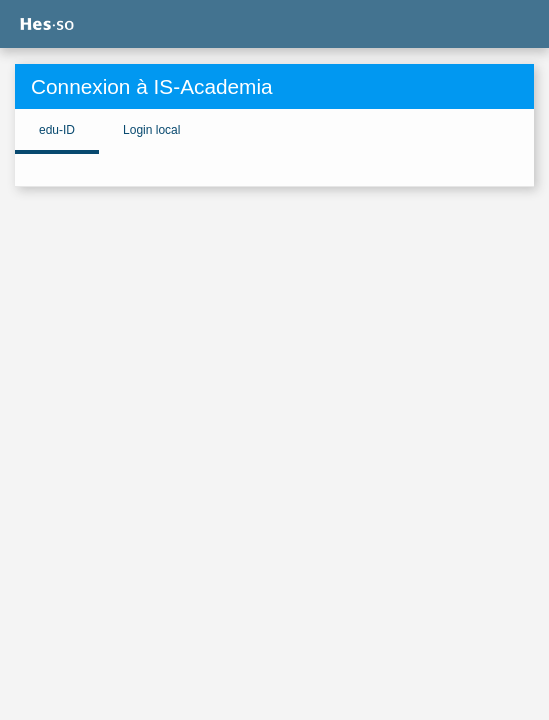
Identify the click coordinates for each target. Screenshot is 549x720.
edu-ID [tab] (57, 130)
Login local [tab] (151, 130)
